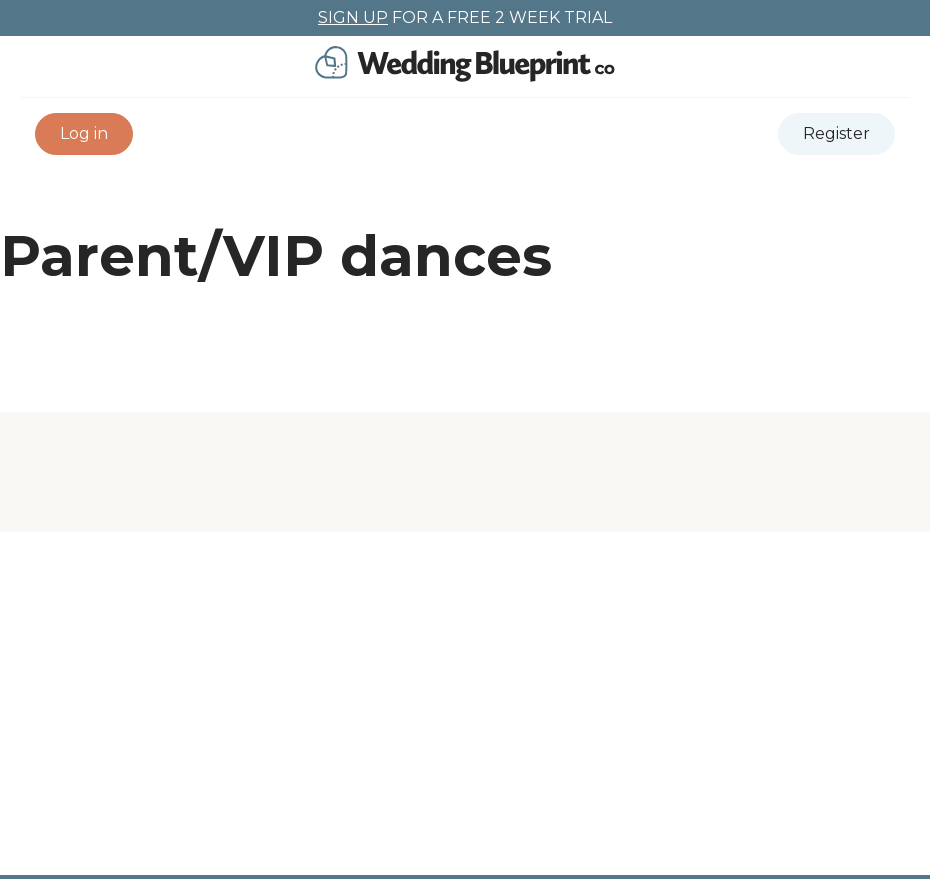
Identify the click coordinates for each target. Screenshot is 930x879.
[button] (84, 134)
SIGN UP (353, 17)
